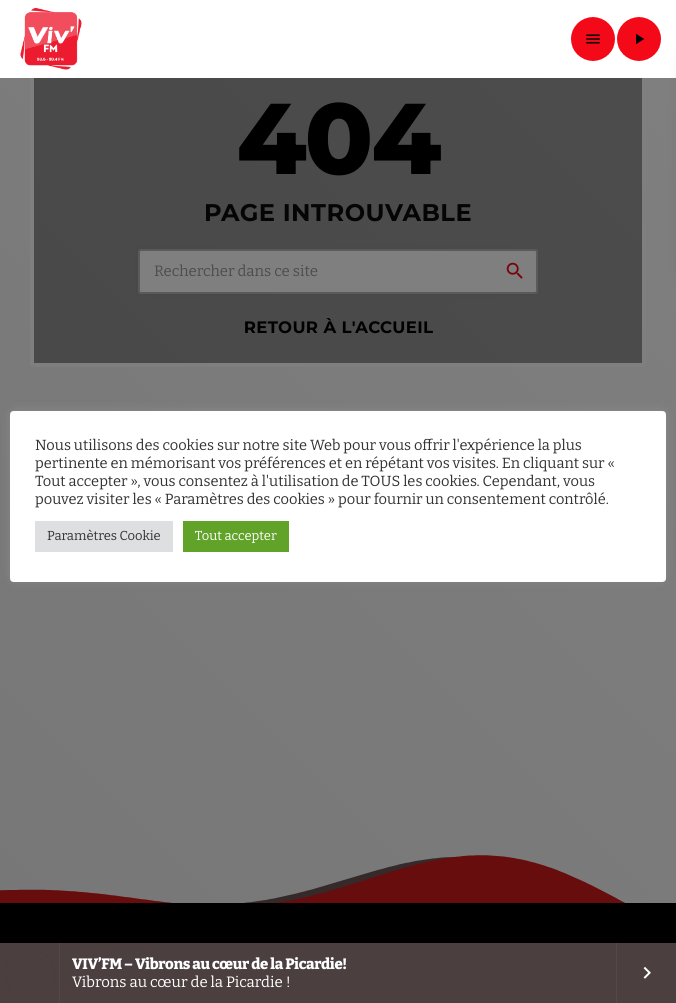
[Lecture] (639, 39)
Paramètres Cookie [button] (104, 536)
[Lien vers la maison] (52, 39)
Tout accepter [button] (236, 536)
